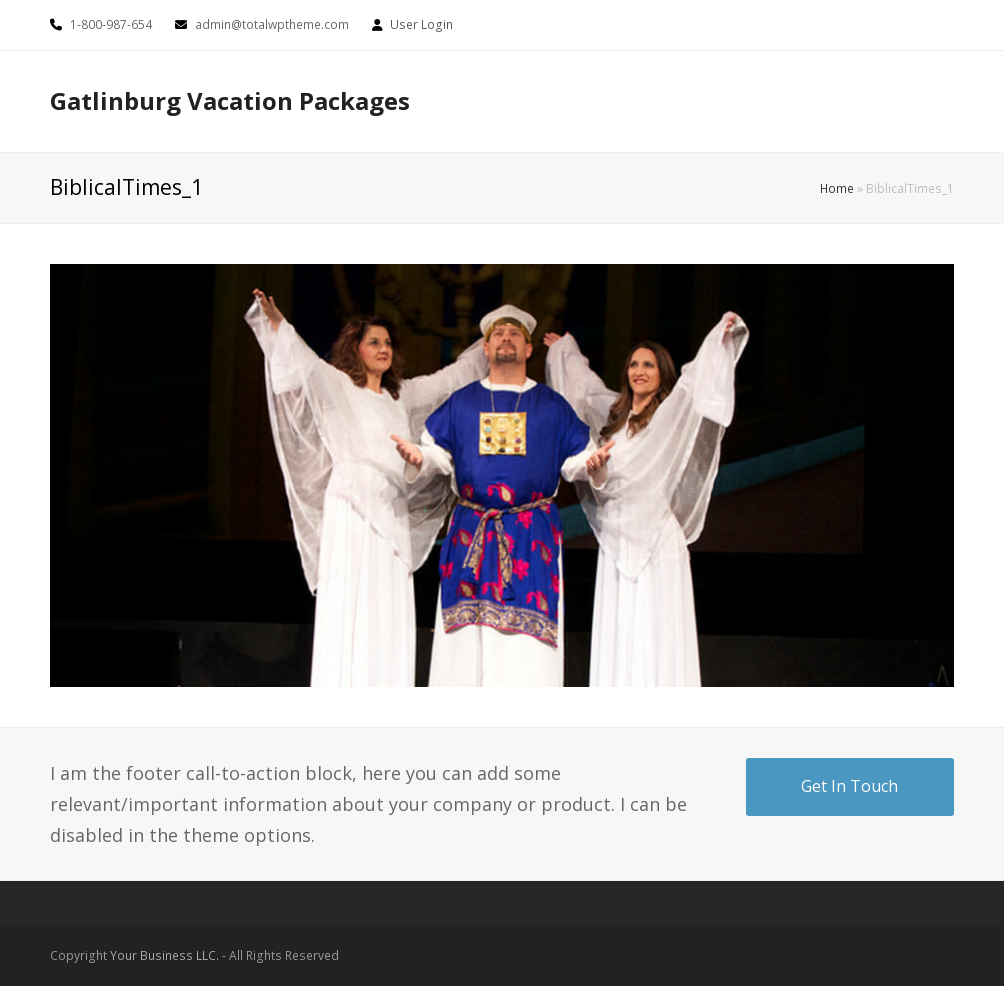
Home (837, 188)
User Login (421, 24)
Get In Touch (849, 786)
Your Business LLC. (164, 955)
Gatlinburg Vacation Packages (230, 100)
